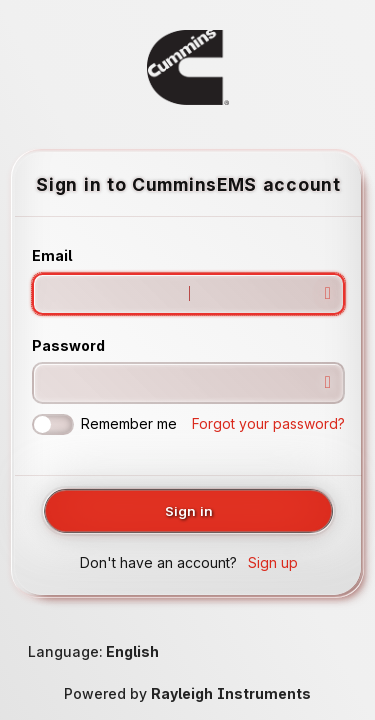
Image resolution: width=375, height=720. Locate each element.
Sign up (273, 562)
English (132, 651)
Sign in (189, 511)
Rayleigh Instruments (231, 693)
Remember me (104, 424)
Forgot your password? (268, 423)
